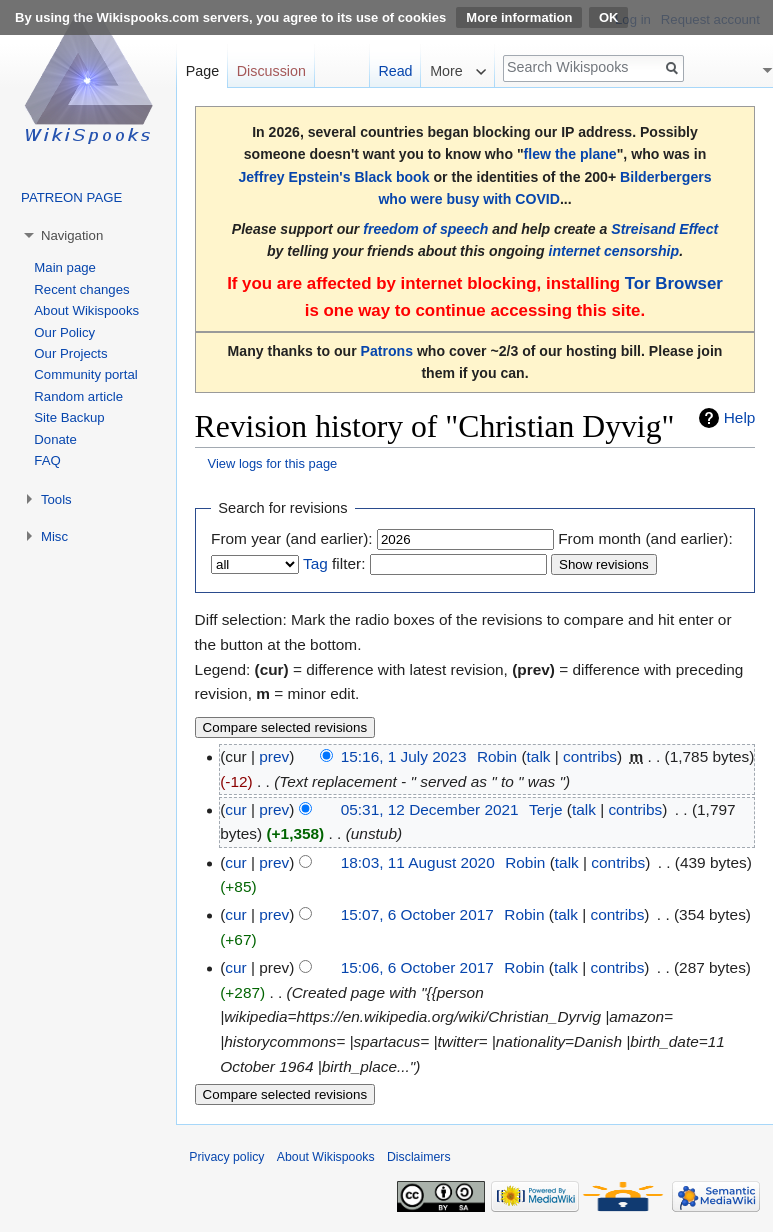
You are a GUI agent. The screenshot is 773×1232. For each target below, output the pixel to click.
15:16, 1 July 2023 (404, 756)
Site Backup (69, 417)
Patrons (387, 351)
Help (740, 417)
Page (202, 71)
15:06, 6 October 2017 (417, 967)
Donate (55, 439)
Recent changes (81, 289)
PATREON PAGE (71, 197)
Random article (78, 396)
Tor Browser (674, 283)
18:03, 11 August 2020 (418, 862)
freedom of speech (425, 229)
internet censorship (613, 251)
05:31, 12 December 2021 (430, 809)
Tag (315, 563)
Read (395, 71)
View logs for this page (273, 463)
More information (519, 17)
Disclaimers (419, 1157)
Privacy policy (226, 1157)
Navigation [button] (72, 235)
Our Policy (64, 332)
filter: (334, 563)
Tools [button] (56, 499)
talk (539, 756)
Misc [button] (54, 536)
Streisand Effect (664, 229)
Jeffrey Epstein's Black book (333, 177)
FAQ (47, 460)
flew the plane (570, 154)
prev (274, 756)
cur (235, 809)
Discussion (271, 71)
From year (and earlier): (292, 538)
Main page (65, 267)
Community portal (85, 374)
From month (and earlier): (645, 538)
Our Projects (70, 353)
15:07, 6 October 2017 (417, 914)
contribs (590, 756)
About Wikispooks (86, 310)
